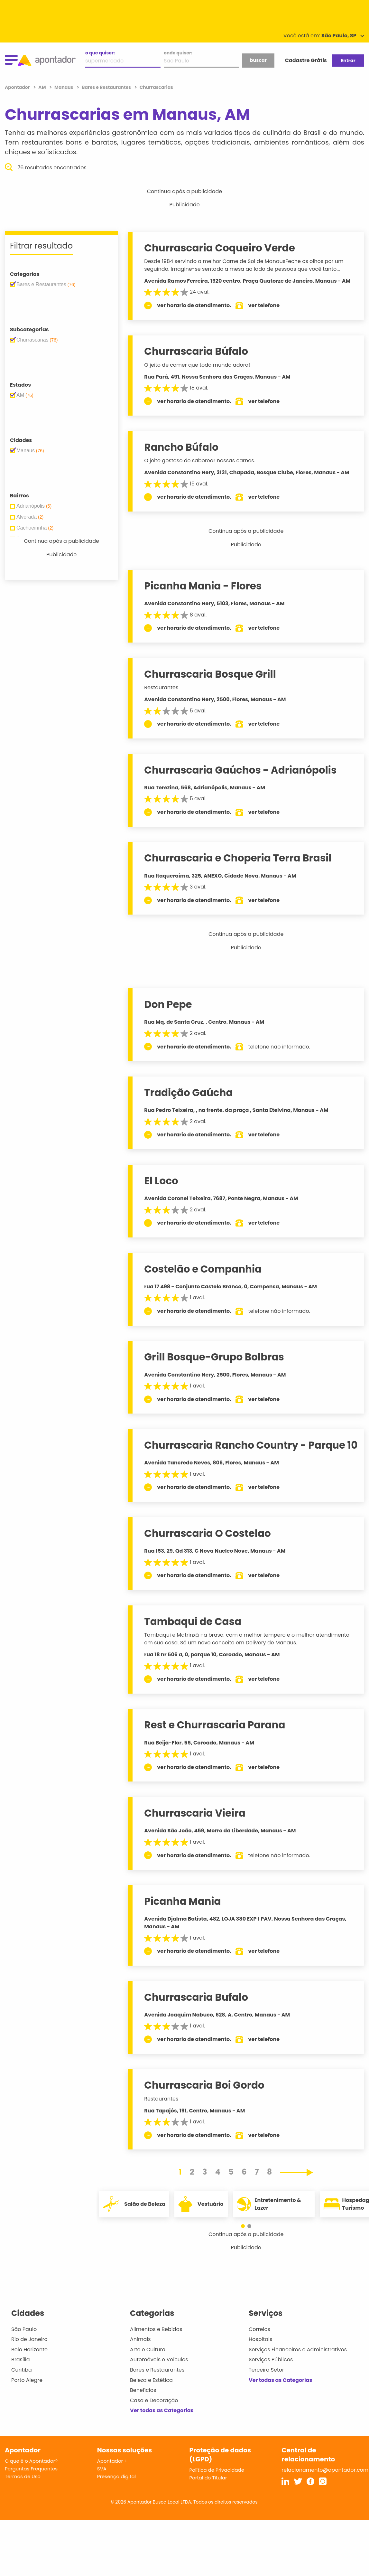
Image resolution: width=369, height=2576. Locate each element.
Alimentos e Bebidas (156, 2329)
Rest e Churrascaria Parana (214, 1725)
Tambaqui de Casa (192, 1621)
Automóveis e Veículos (159, 2359)
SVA (101, 2468)
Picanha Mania (182, 1901)
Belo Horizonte (29, 2349)
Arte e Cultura (147, 2349)
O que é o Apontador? (31, 2461)
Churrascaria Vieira (194, 1813)
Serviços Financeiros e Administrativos (298, 2349)
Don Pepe (168, 1004)
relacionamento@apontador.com (324, 2470)
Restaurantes (161, 687)
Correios (259, 2329)
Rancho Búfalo (181, 447)
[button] (243, 2226)
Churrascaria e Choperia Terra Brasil (237, 858)
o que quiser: (100, 53)
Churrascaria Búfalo (196, 351)
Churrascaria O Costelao (207, 1533)
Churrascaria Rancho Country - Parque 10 (250, 1445)
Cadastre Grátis (306, 60)
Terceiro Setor (266, 2370)
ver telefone (264, 305)
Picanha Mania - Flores (203, 586)
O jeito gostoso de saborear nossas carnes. (199, 460)
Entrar (348, 60)
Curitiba (21, 2370)
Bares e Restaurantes (157, 2370)
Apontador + (112, 2461)
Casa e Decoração (154, 2400)
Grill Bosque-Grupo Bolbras (214, 1357)
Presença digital (116, 2476)
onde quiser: (178, 53)
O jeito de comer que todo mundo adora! (197, 365)
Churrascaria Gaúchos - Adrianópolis (240, 770)
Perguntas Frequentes (31, 2468)
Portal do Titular (208, 2477)
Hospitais (260, 2339)
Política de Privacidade (216, 2470)
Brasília (20, 2359)
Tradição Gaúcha (188, 1093)
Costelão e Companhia (203, 1269)
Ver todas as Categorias (162, 2410)
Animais (140, 2339)
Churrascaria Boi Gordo (204, 2085)
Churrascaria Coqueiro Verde (219, 248)
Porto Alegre (26, 2380)
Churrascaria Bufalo (196, 1997)
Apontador (18, 87)
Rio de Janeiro (29, 2339)
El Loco (161, 1181)
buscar (258, 60)
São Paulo (24, 2329)
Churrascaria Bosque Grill (210, 674)
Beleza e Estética (151, 2380)
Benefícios (143, 2390)
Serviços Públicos (271, 2359)
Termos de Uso (23, 2476)
